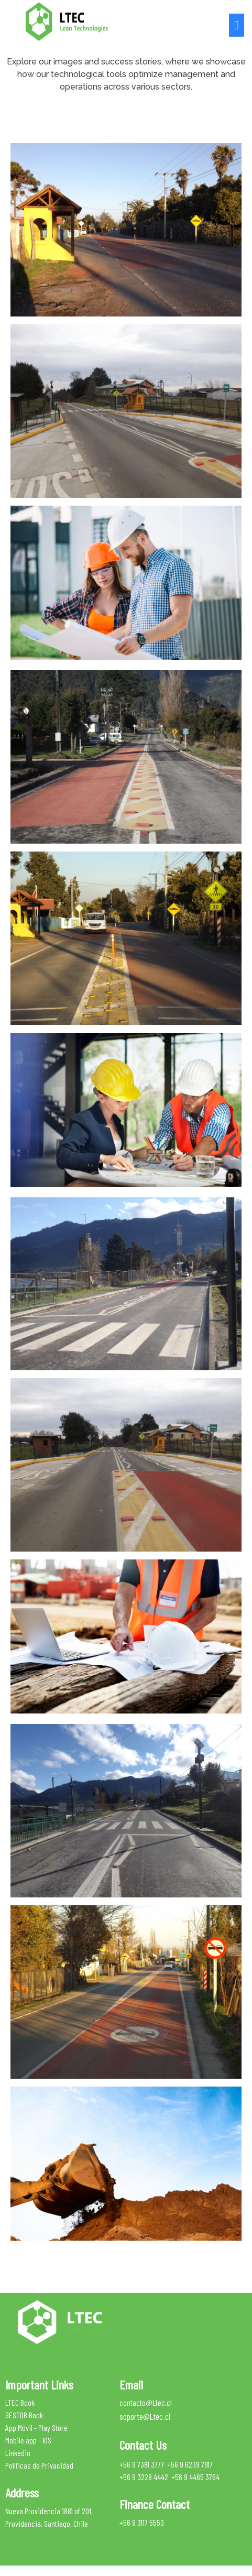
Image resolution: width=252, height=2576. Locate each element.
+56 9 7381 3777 (141, 2464)
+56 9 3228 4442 (143, 2477)
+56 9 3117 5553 (141, 2522)
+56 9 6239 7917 (190, 2464)
